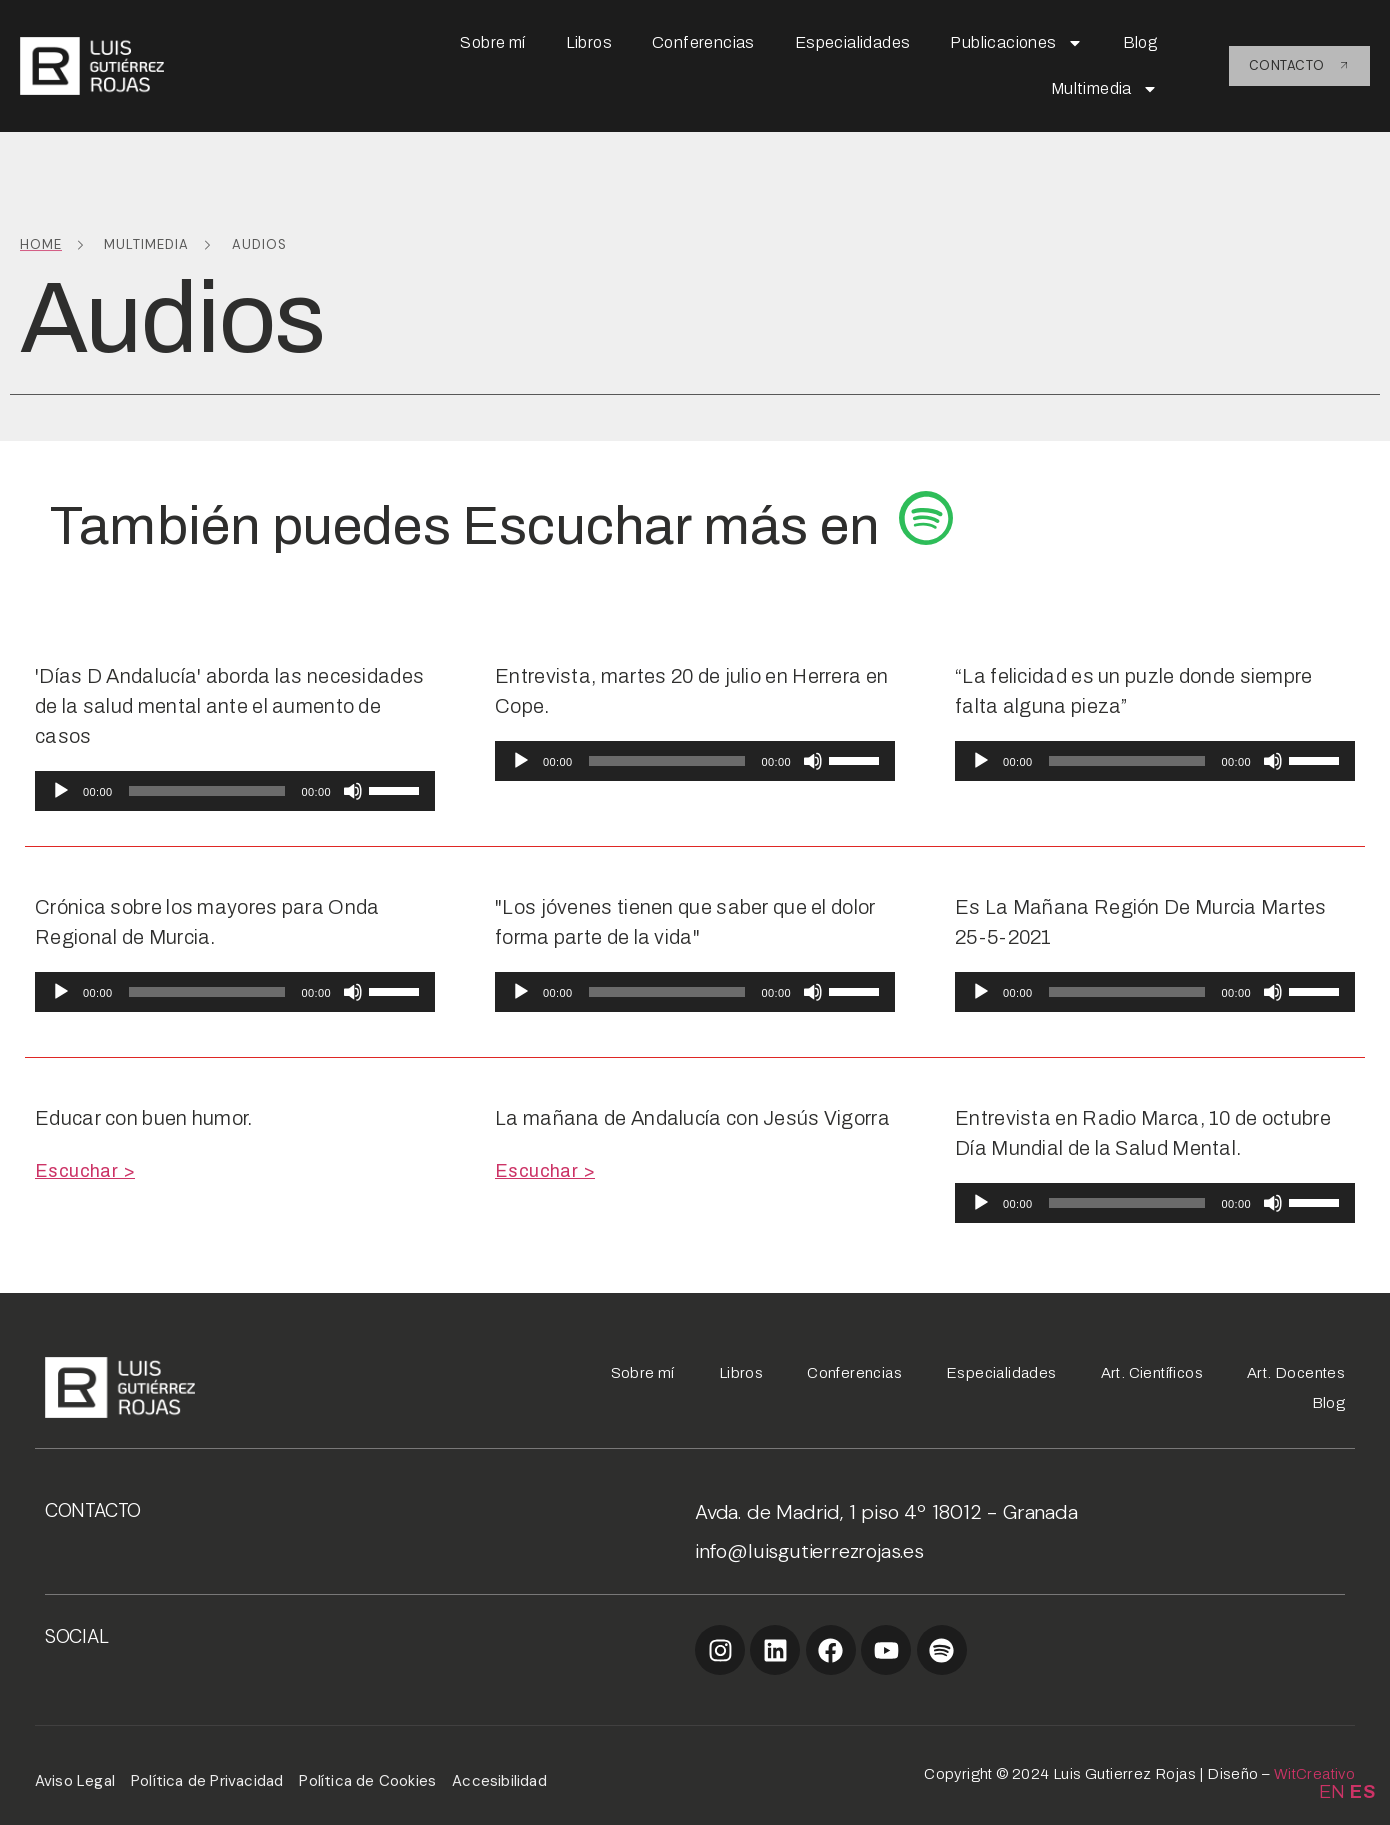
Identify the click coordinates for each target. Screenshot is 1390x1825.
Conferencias (703, 42)
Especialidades (853, 42)
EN (1332, 1792)
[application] (235, 791)
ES (1362, 1792)
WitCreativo (1314, 1774)
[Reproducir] (61, 791)
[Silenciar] (353, 791)
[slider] (207, 791)
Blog (1141, 42)
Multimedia (1104, 89)
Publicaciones (1016, 43)
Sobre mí (492, 42)
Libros (589, 42)
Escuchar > (85, 1171)
